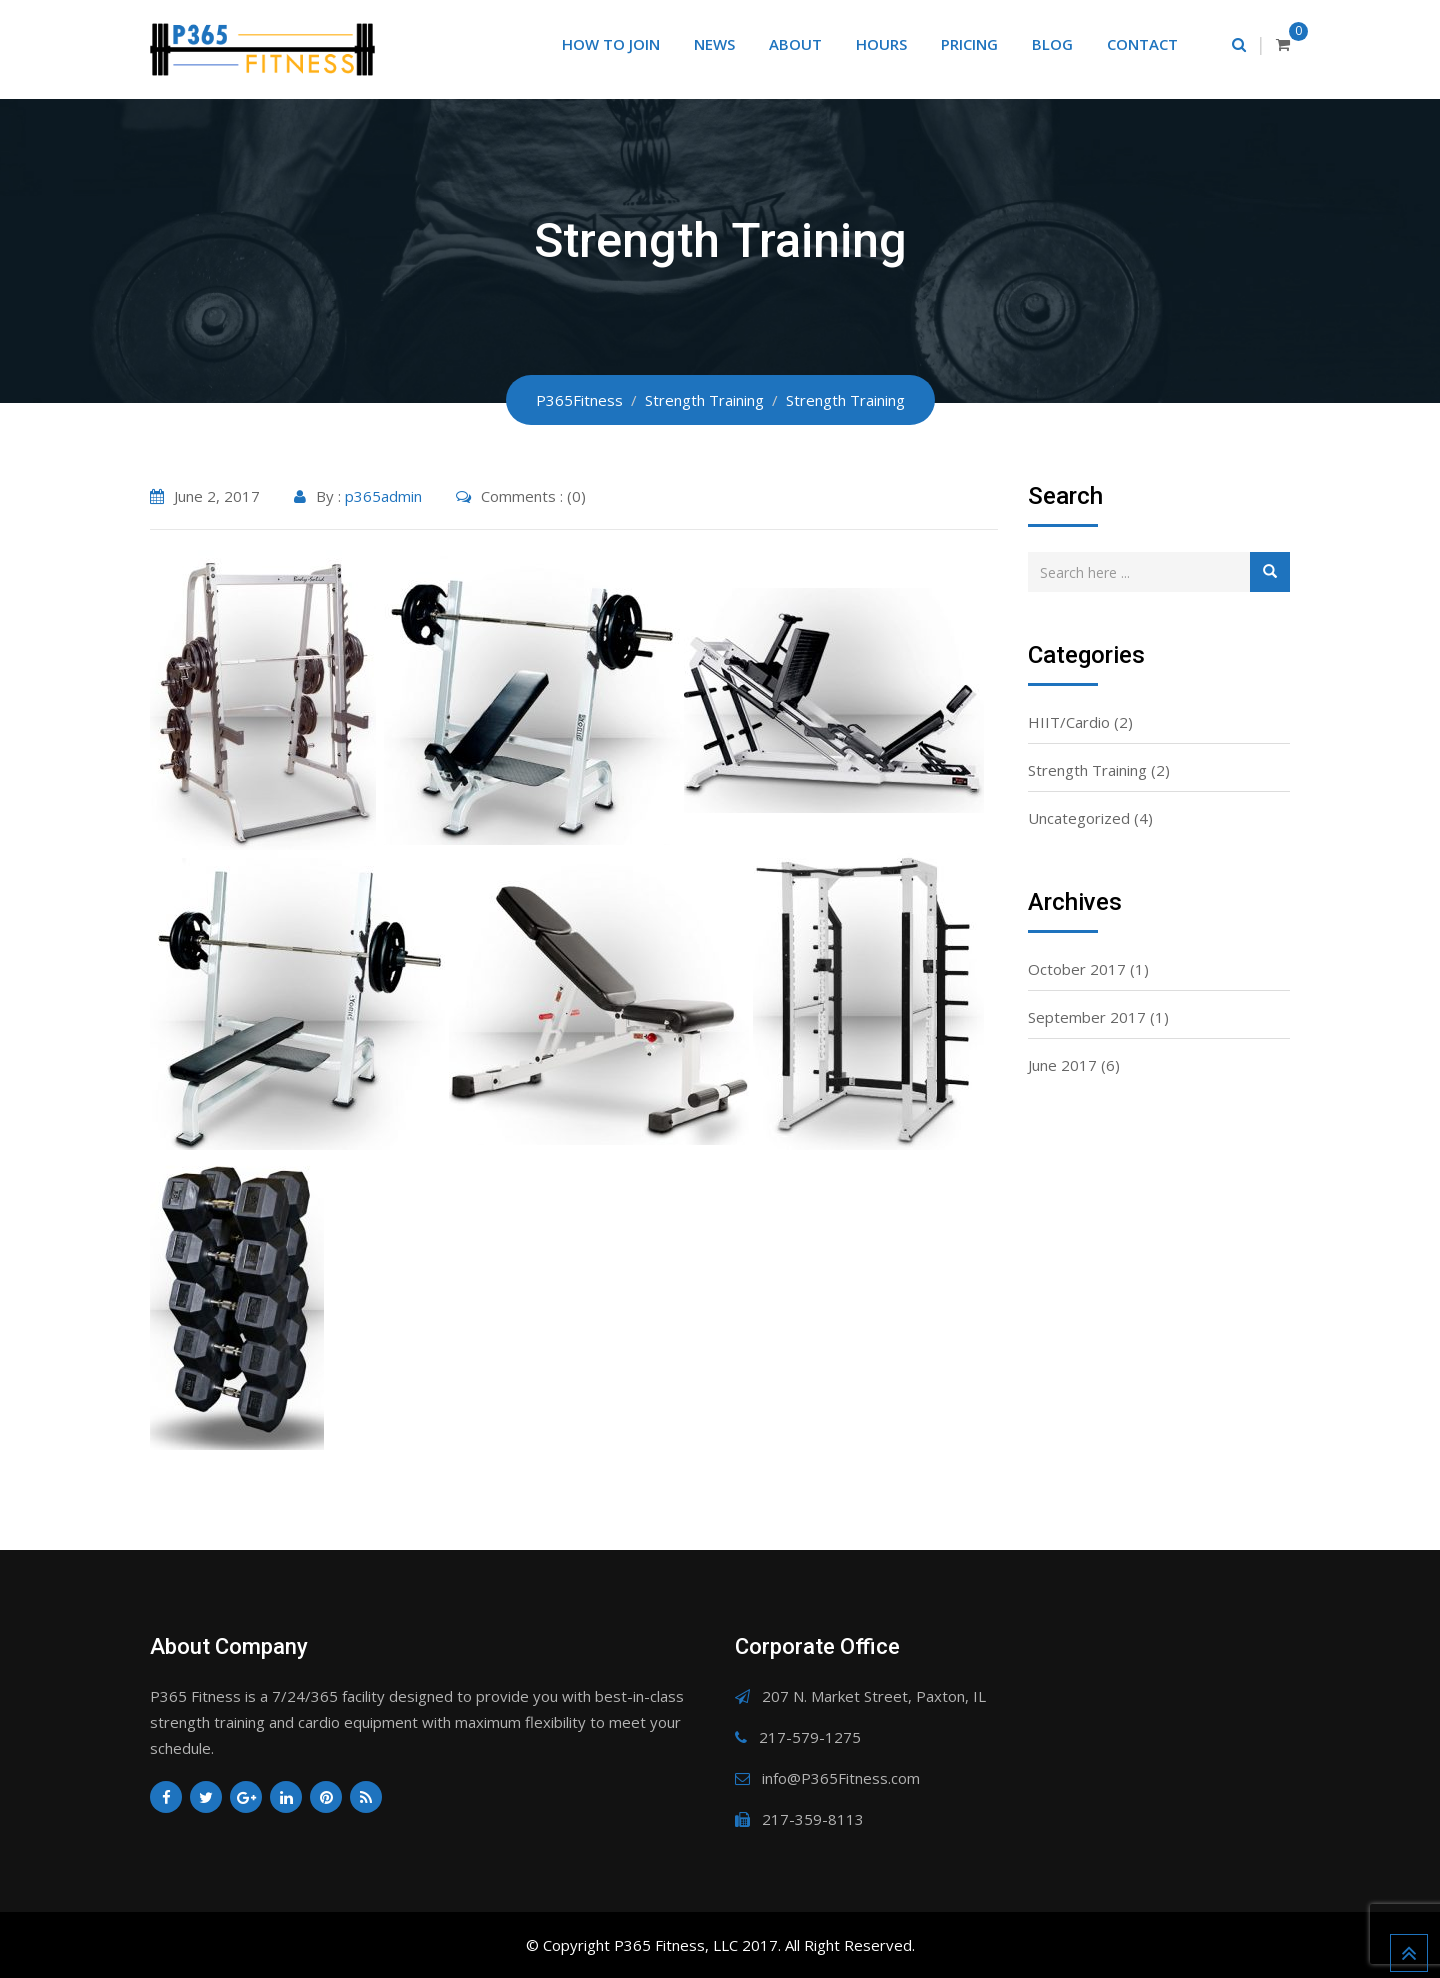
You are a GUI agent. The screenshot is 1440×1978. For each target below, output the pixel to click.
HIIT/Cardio (1069, 722)
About (795, 44)
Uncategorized (1079, 818)
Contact (1142, 44)
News (714, 44)
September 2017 (1087, 1017)
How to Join (611, 44)
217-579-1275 (810, 1737)
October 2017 (1077, 969)
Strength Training (1087, 770)
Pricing (969, 44)
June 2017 (1062, 1065)
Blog (1052, 44)
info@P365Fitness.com (841, 1778)
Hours (881, 44)
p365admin (383, 496)
